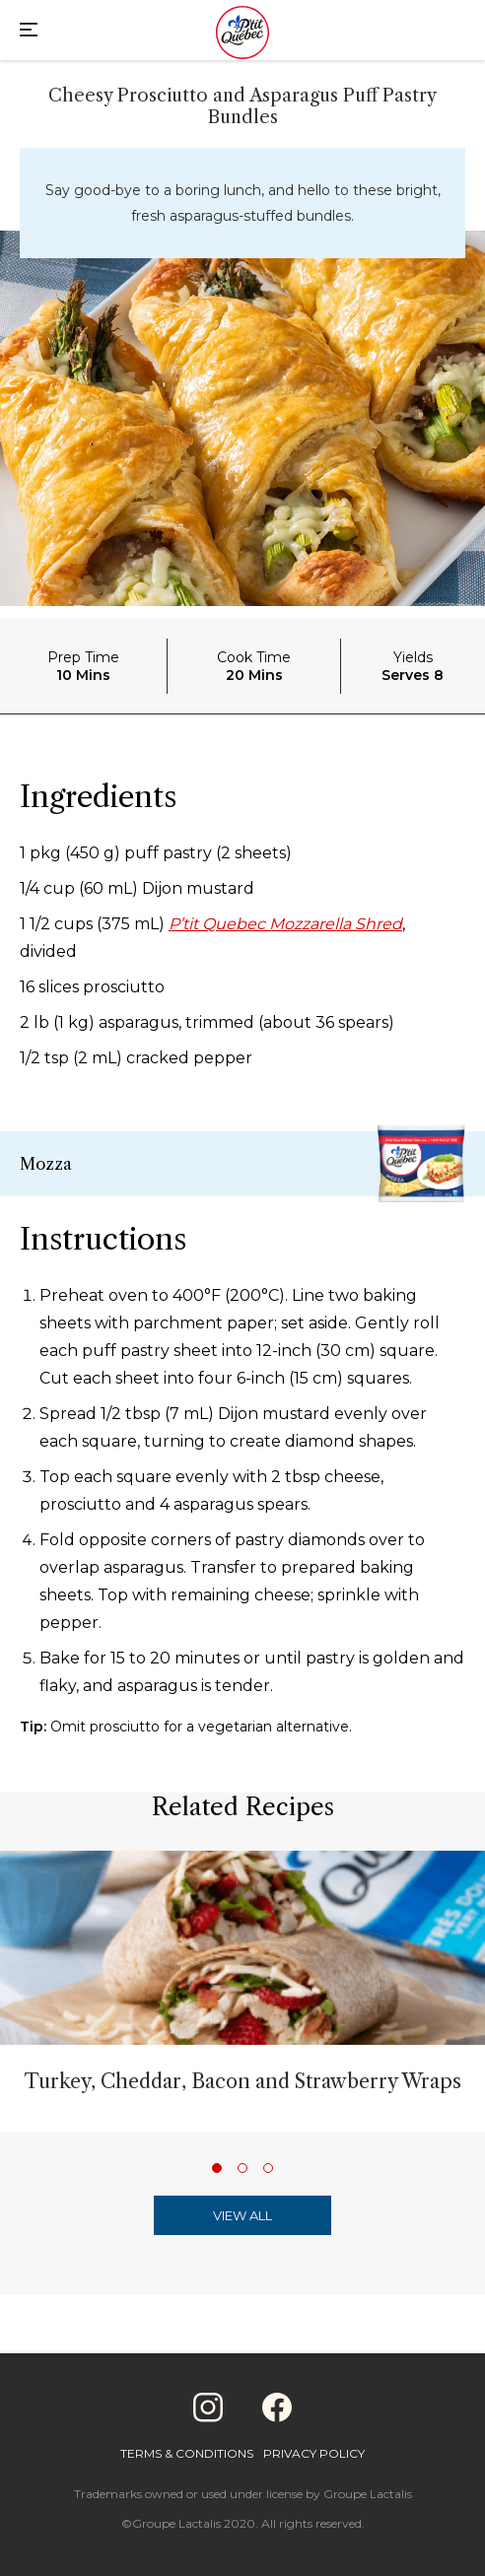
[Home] (242, 34)
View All (242, 2215)
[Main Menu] (28, 32)
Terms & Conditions (186, 2453)
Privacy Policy (314, 2453)
